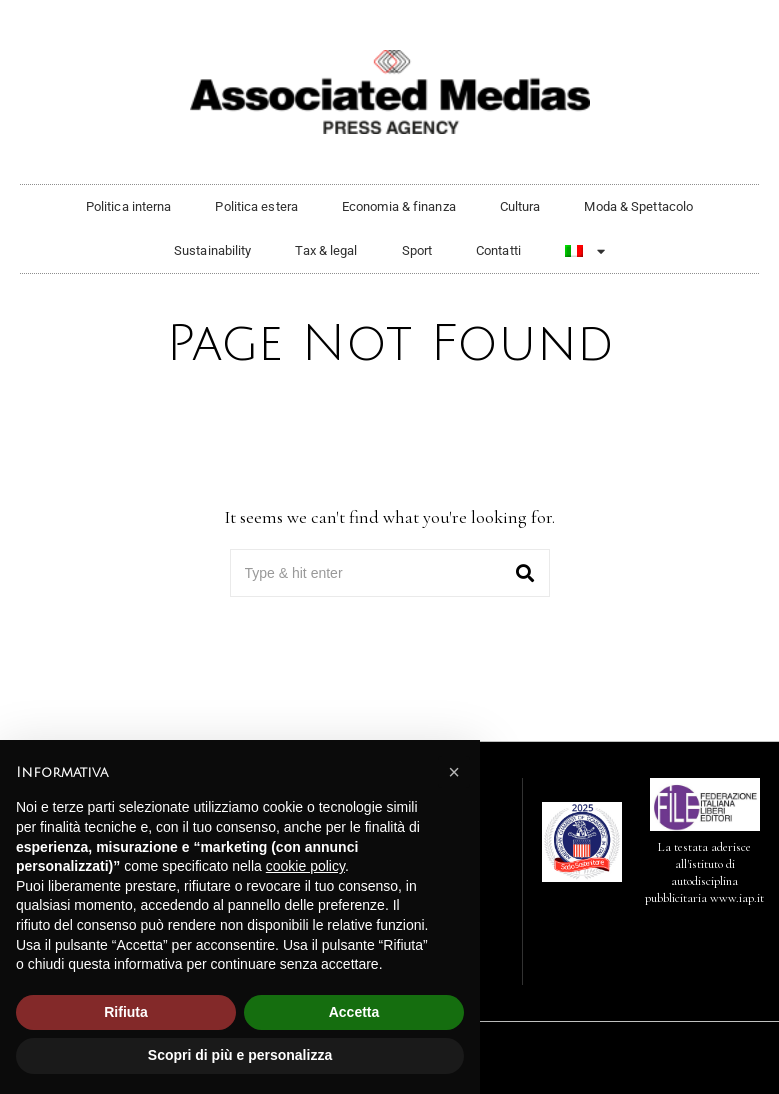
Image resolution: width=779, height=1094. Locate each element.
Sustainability (212, 250)
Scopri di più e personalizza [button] (240, 1055)
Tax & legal (326, 250)
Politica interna (129, 206)
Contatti (498, 250)
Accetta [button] (354, 1012)
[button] (526, 573)
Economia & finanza (399, 206)
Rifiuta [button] (126, 1012)
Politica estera (256, 206)
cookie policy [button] (305, 866)
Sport (417, 250)
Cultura (520, 206)
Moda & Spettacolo (638, 206)
